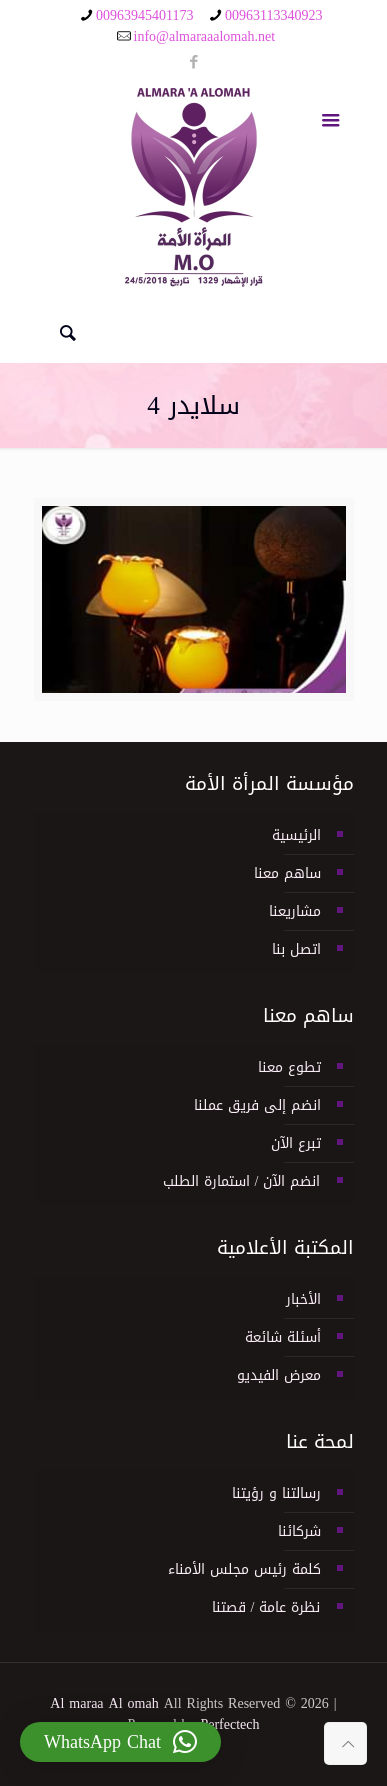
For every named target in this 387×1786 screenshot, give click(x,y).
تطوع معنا (289, 1067)
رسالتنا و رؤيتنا (276, 1493)
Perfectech (229, 1724)
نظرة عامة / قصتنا (266, 1607)
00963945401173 (144, 15)
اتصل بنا (296, 949)
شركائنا (299, 1531)
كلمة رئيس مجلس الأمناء (244, 1569)
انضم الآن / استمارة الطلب (242, 1181)
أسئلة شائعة (283, 1337)
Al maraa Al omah (104, 1703)
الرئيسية (296, 835)
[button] (120, 1742)
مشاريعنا (295, 911)
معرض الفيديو (279, 1375)
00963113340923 (273, 15)
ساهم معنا (287, 873)
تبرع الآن (296, 1143)
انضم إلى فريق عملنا (257, 1105)
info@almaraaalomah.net (205, 36)
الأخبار (303, 1299)
